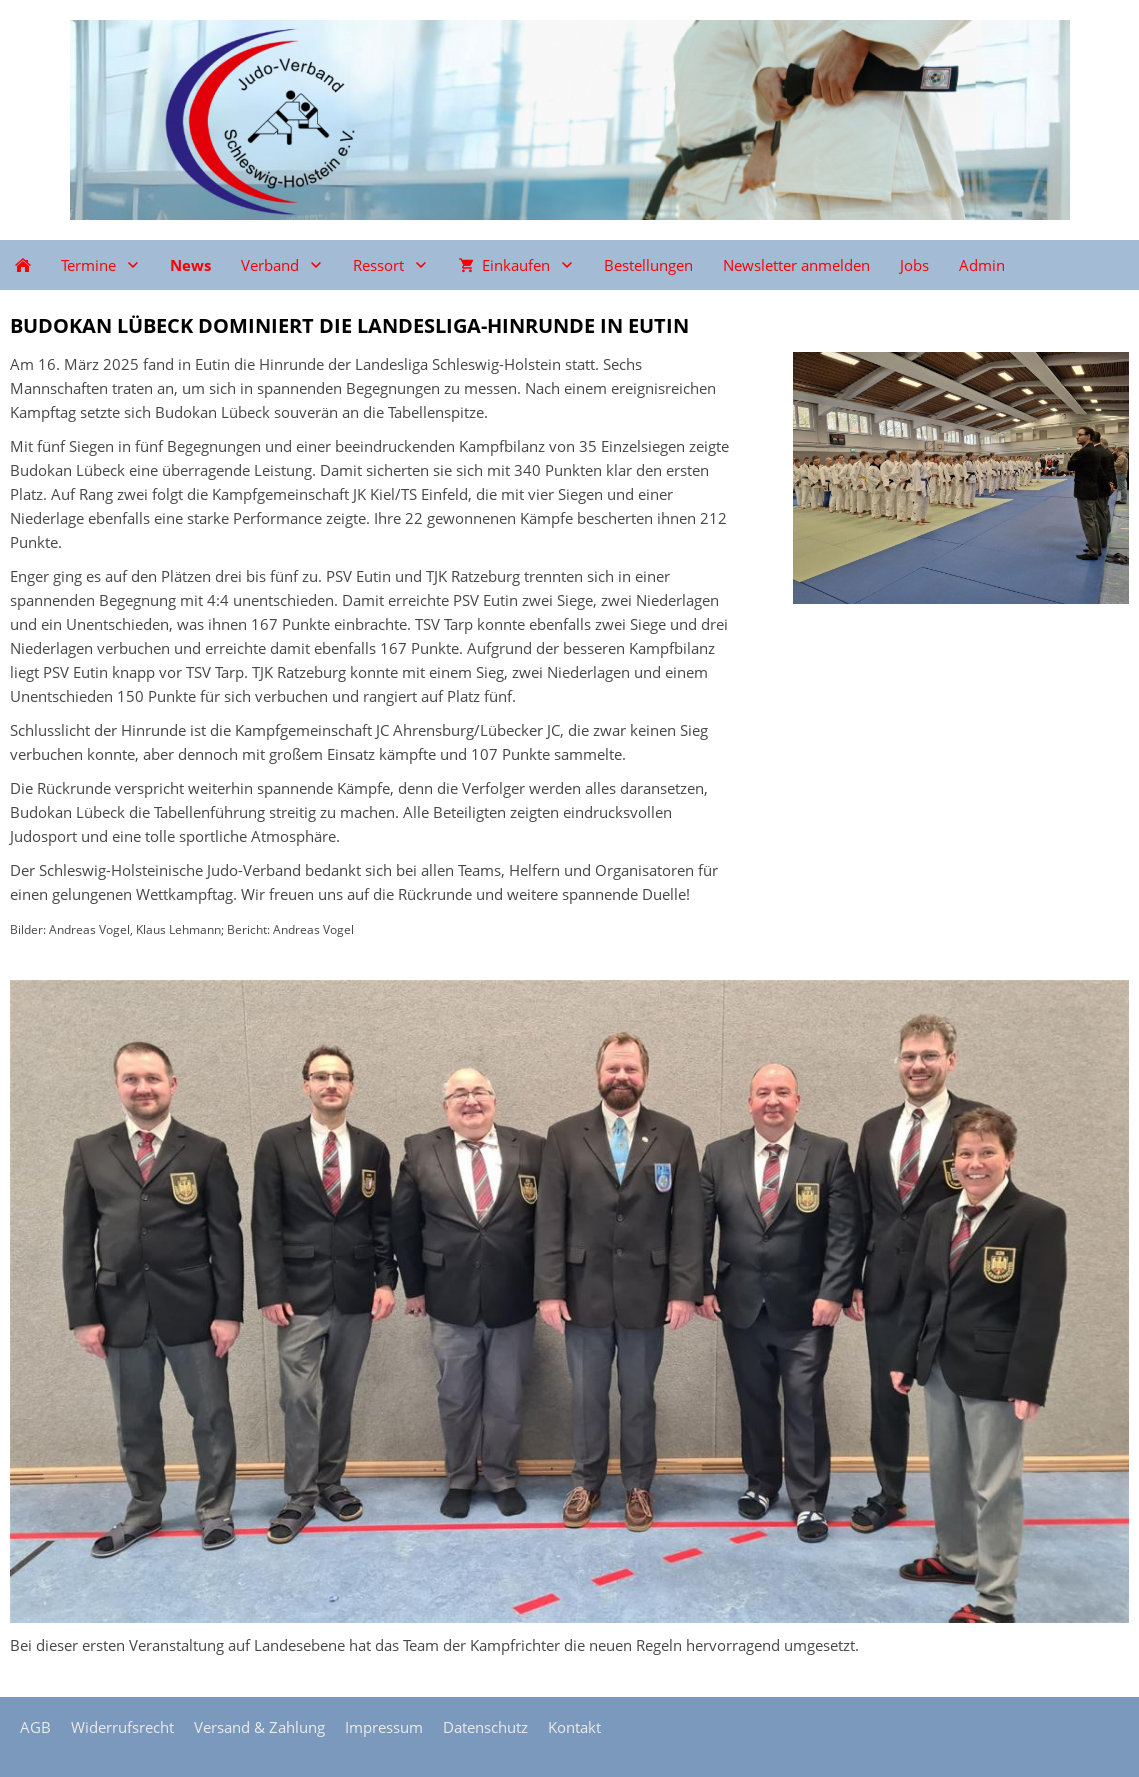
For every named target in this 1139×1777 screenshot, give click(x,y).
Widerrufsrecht (122, 1727)
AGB (35, 1727)
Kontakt (574, 1727)
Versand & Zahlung (259, 1727)
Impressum (384, 1727)
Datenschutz (485, 1727)
